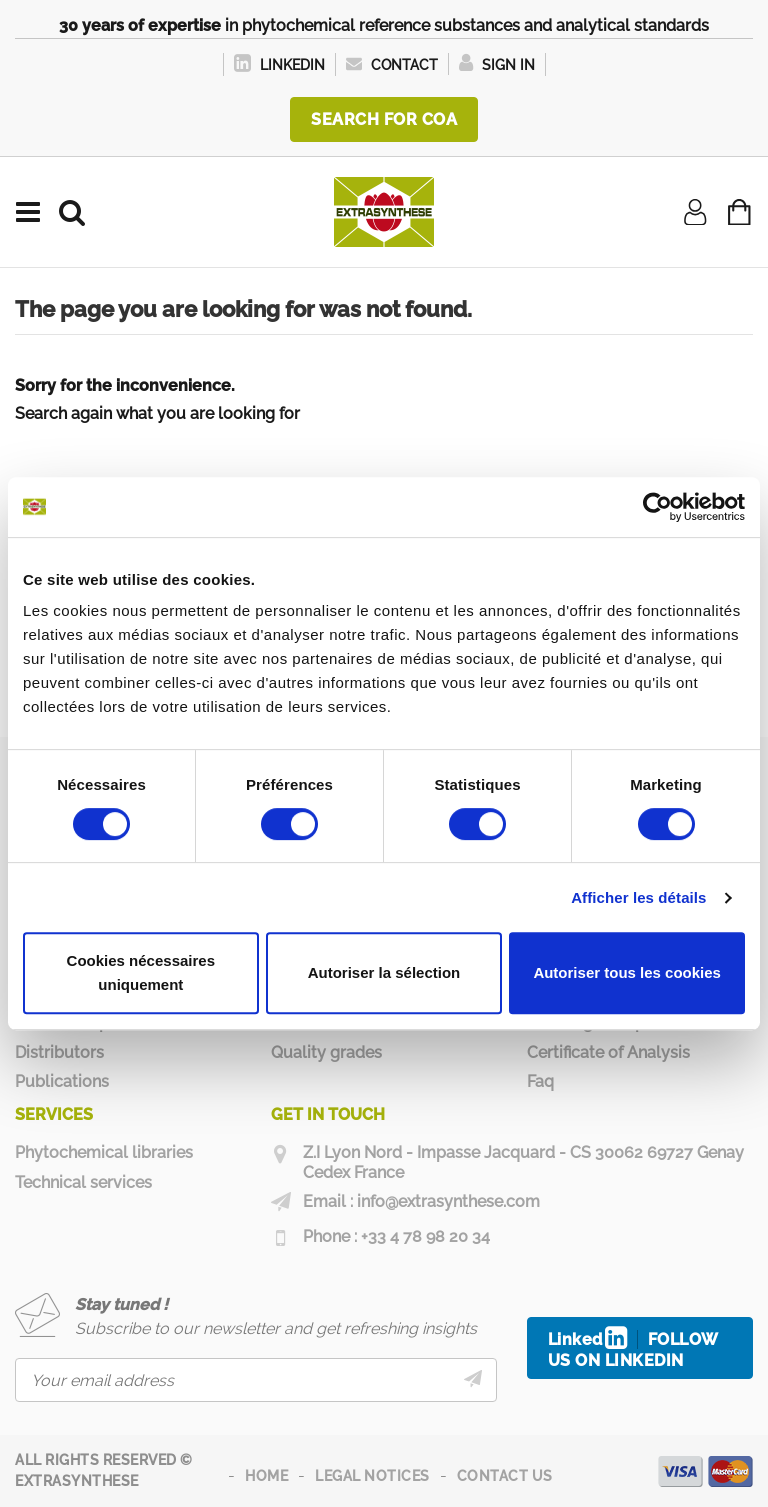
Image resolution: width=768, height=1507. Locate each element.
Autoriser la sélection (384, 972)
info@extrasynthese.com (448, 1201)
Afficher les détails (638, 897)
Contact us (505, 1476)
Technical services (83, 1182)
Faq (540, 1081)
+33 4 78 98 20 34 (425, 1236)
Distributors (59, 1052)
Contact (392, 65)
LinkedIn (279, 65)
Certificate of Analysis (608, 1052)
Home (266, 1476)
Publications (62, 1081)
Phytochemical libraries (104, 1152)
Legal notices (372, 1476)
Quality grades (326, 1052)
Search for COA (384, 119)
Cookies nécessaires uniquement (141, 972)
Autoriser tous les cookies (627, 972)
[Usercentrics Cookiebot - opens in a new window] (657, 507)
